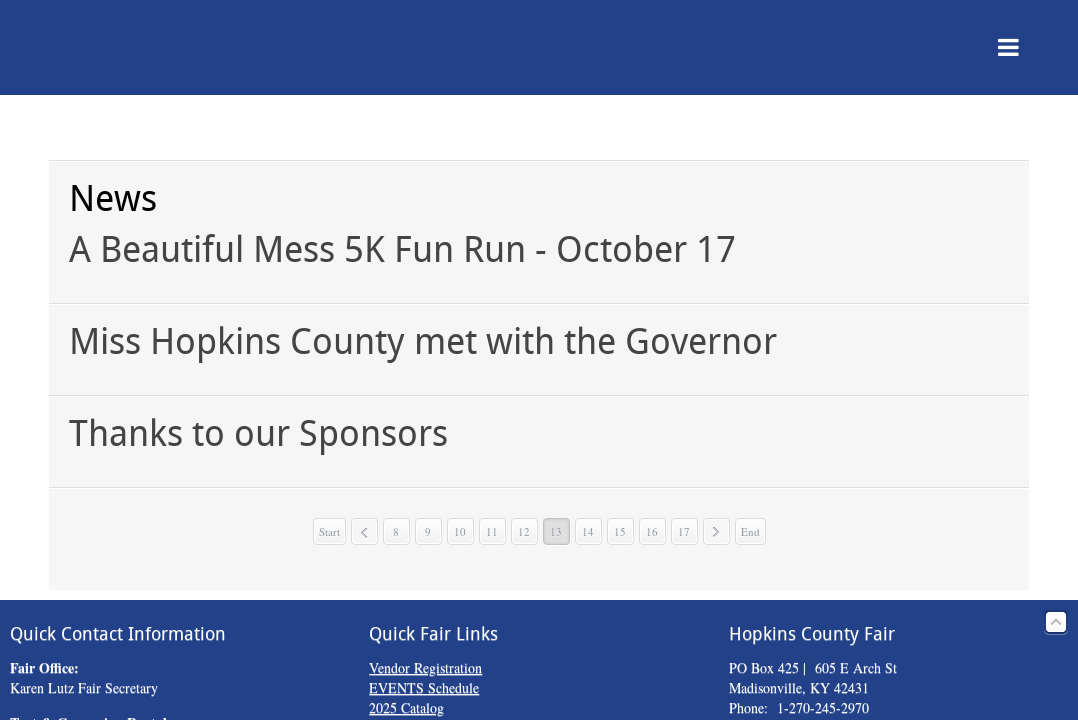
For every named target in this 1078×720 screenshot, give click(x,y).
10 (460, 531)
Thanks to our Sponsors (258, 433)
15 (620, 531)
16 (652, 531)
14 (588, 531)
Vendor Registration (425, 667)
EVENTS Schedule (424, 687)
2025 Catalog (406, 707)
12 (524, 531)
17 (684, 531)
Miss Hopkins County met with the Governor (423, 341)
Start (329, 531)
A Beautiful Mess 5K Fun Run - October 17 (402, 249)
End (750, 531)
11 (492, 531)
